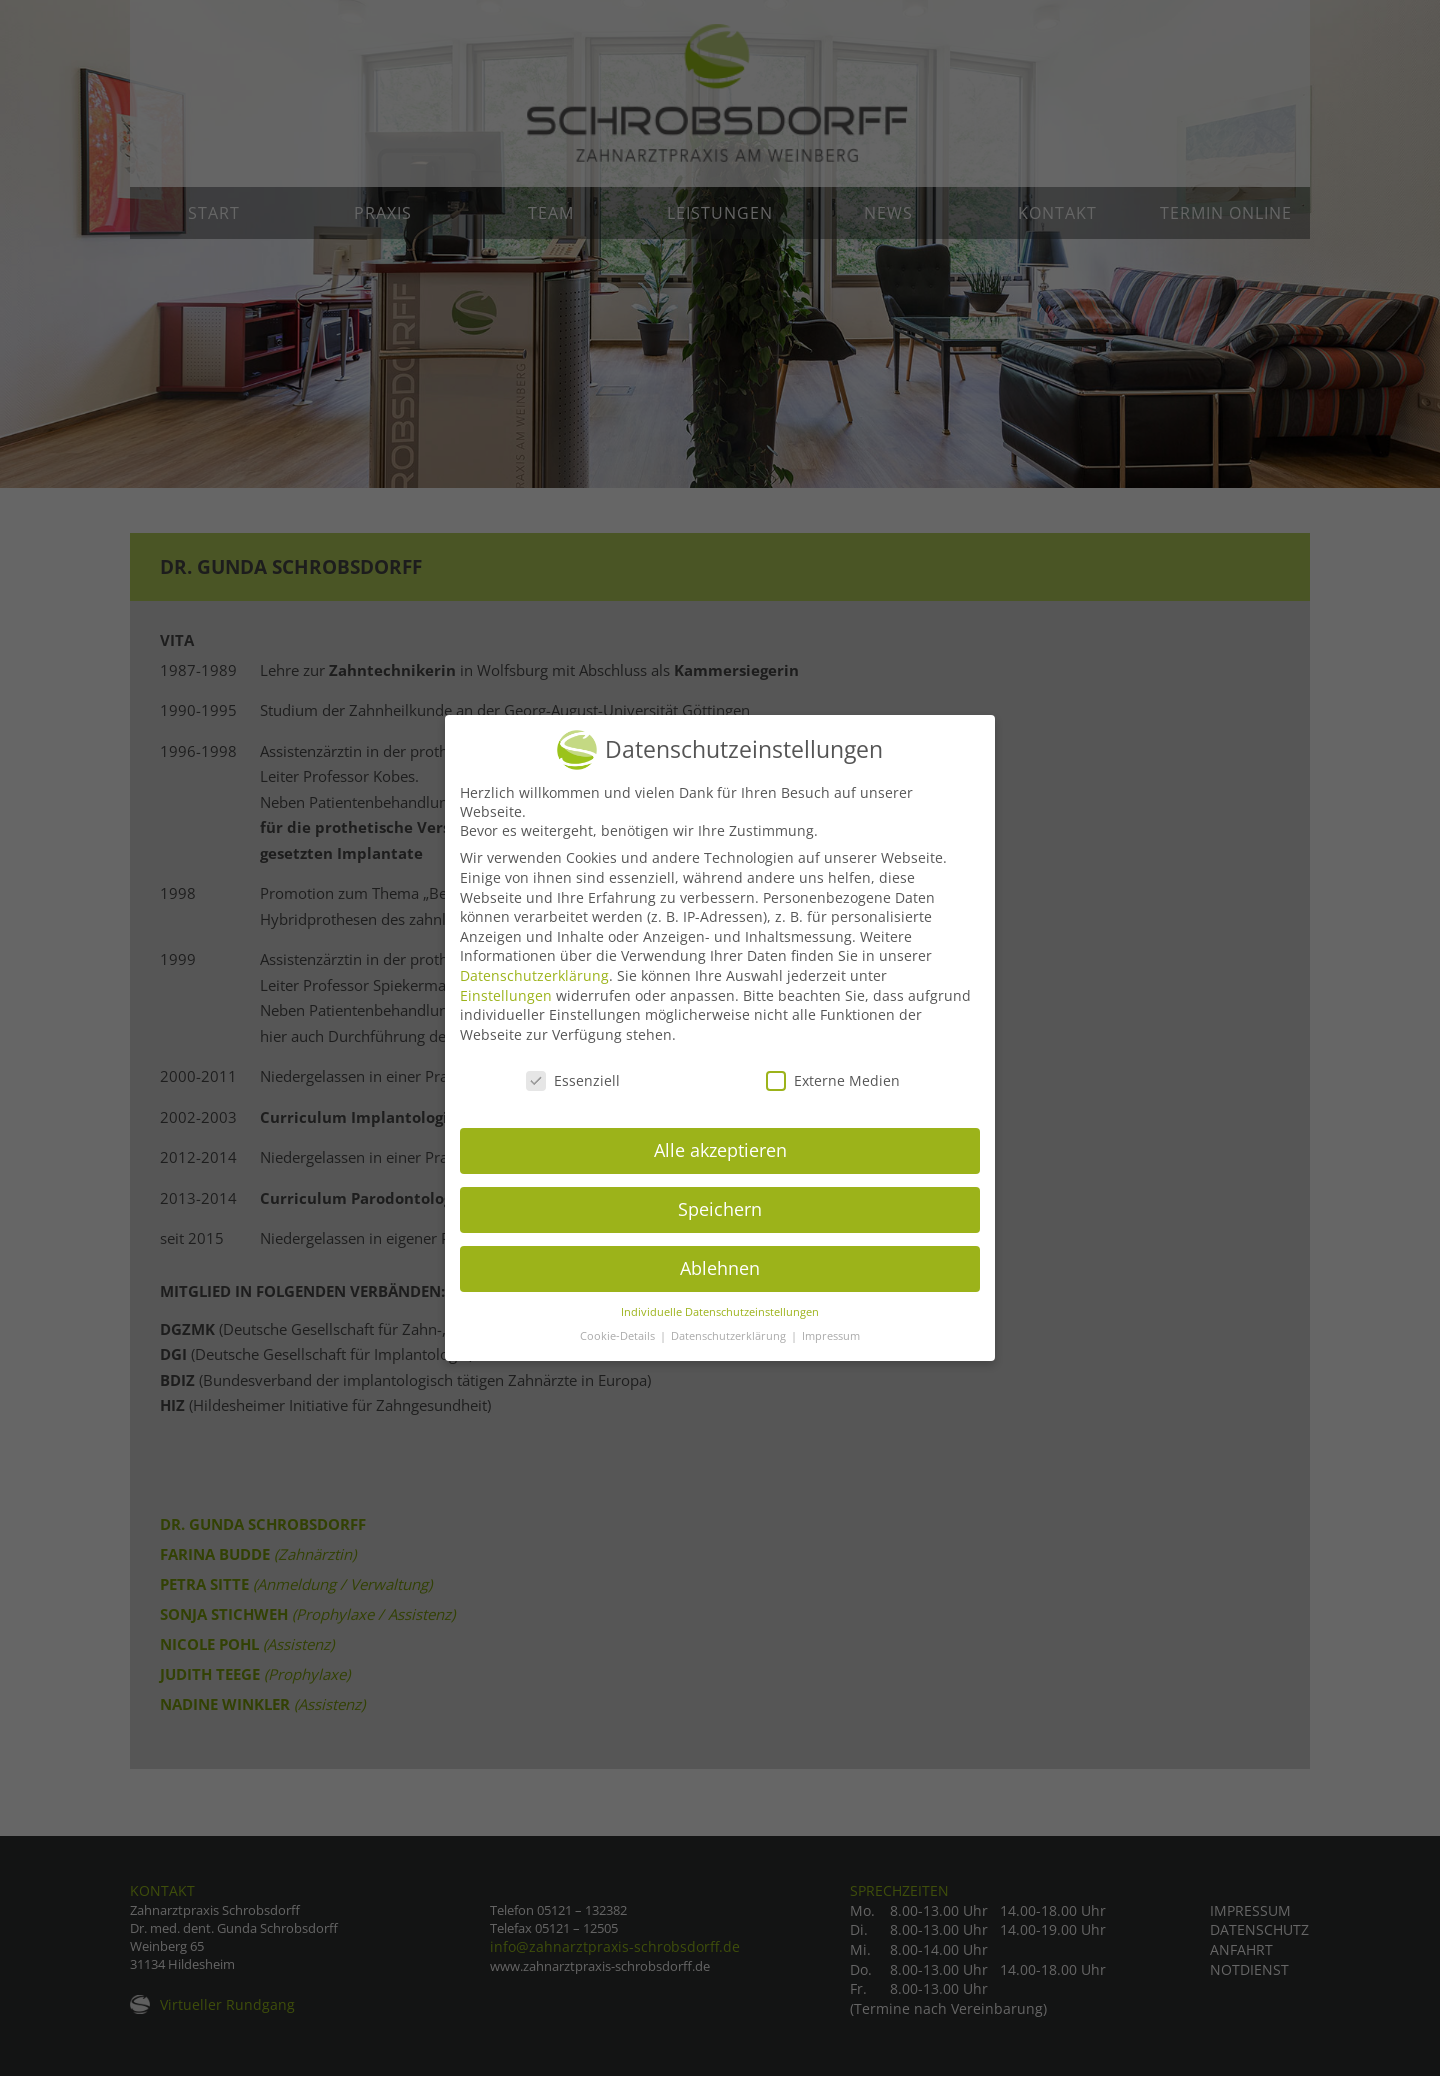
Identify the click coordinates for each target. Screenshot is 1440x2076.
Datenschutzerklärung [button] (730, 1345)
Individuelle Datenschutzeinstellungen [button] (720, 1320)
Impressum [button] (831, 1345)
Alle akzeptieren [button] (720, 1159)
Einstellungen (506, 1003)
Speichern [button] (720, 1218)
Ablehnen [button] (720, 1277)
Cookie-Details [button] (619, 1345)
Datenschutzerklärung (534, 983)
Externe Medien (833, 1088)
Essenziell (573, 1088)
